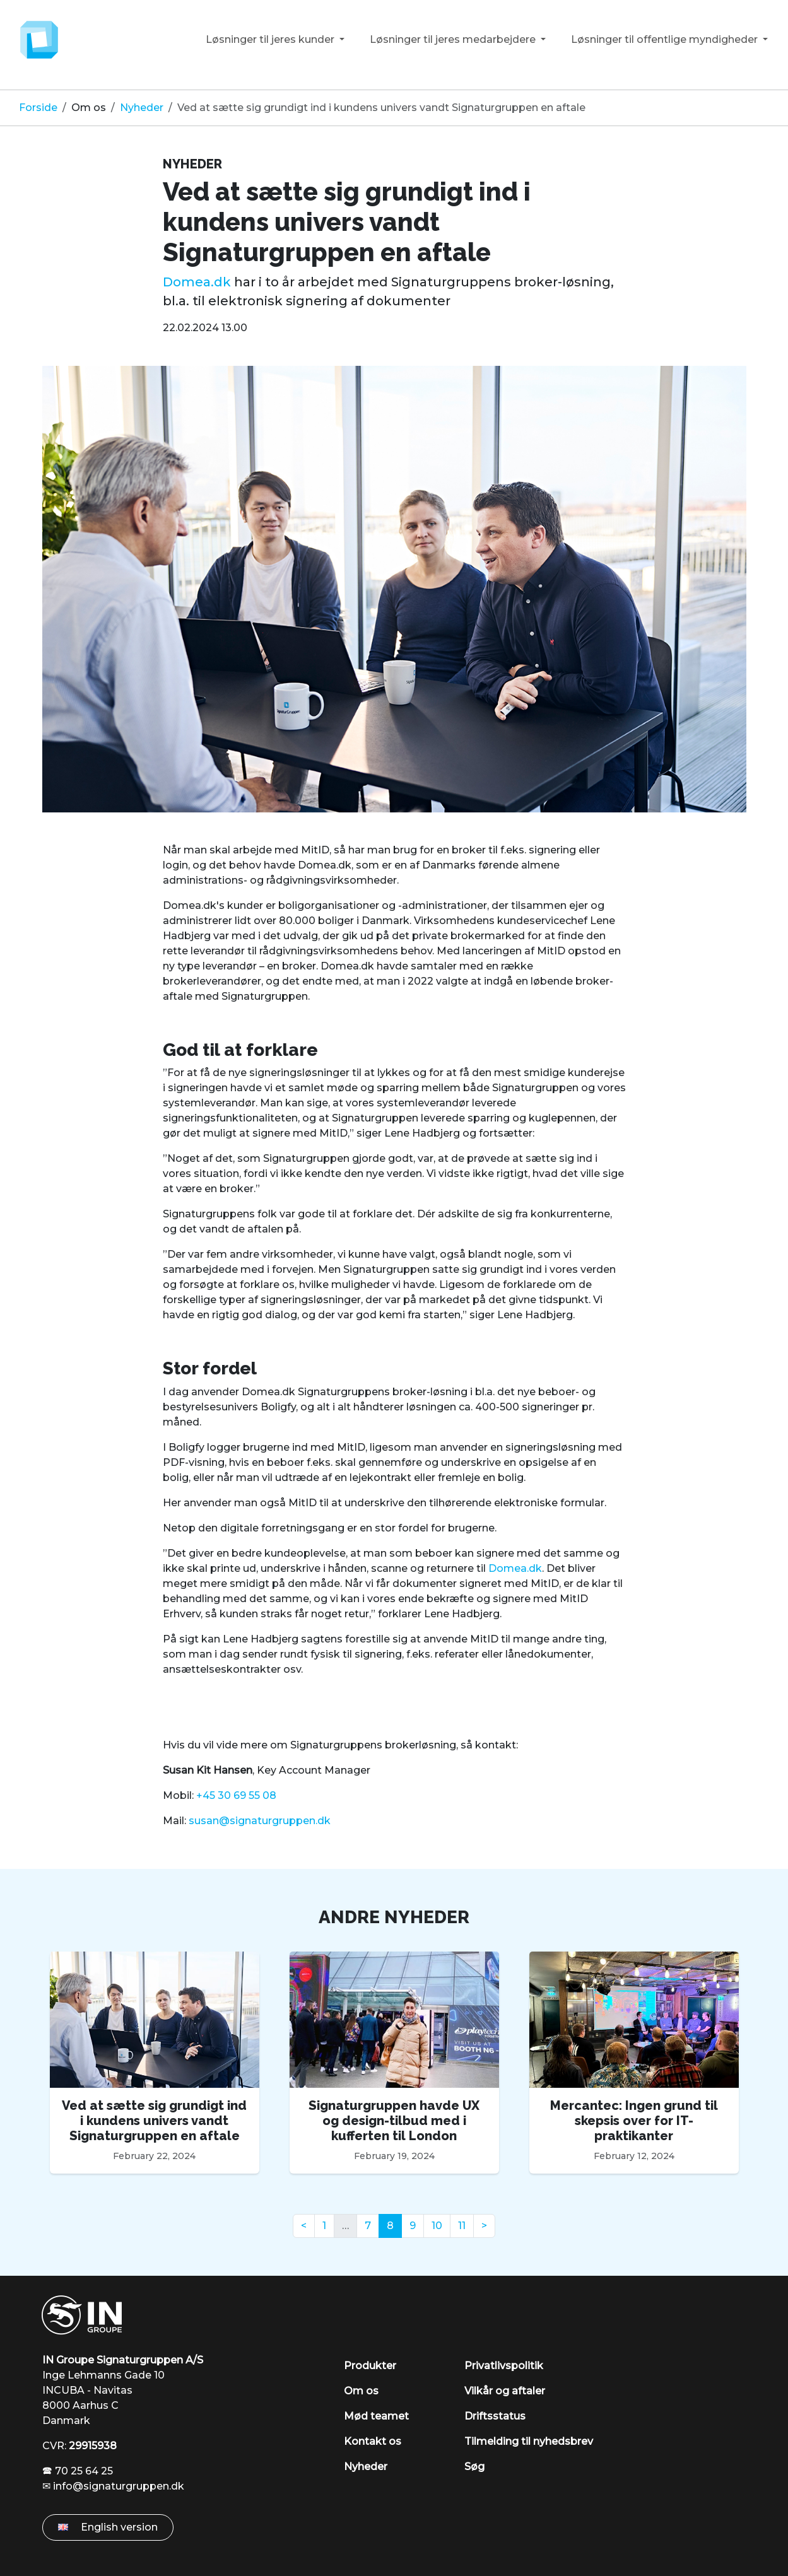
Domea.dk (197, 282)
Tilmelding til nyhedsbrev (528, 2441)
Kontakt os (372, 2441)
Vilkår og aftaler (504, 2391)
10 (437, 2226)
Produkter (370, 2366)
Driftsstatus (495, 2416)
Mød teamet (376, 2416)
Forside (38, 108)
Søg (474, 2467)
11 (462, 2226)
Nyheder (141, 108)
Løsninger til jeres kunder (271, 39)
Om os (88, 108)
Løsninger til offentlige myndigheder (665, 39)
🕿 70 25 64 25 (77, 2471)
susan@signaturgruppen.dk (260, 1821)
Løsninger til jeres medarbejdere (454, 39)
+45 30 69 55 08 (236, 1795)
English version (108, 2527)
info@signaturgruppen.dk (118, 2486)
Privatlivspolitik (503, 2366)
